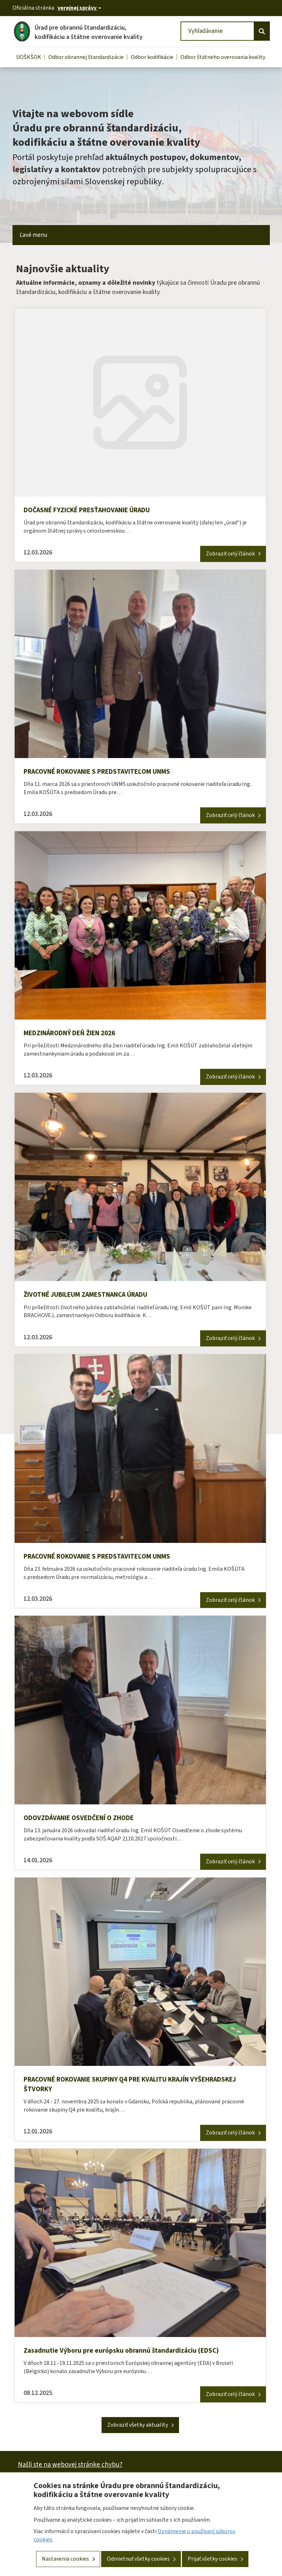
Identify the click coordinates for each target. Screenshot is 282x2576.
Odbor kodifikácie (152, 57)
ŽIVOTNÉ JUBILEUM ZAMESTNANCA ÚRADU (92, 1296)
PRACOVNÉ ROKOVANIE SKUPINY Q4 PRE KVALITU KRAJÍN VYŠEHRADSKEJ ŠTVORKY (117, 2088)
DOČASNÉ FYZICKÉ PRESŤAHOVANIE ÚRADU (93, 510)
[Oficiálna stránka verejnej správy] (79, 8)
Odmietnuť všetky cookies (138, 2562)
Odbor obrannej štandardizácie (86, 57)
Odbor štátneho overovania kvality (222, 57)
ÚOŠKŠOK (28, 57)
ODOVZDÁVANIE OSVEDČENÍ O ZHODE (84, 1820)
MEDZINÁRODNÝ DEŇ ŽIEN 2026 (74, 1035)
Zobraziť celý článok (230, 554)
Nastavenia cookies (65, 2562)
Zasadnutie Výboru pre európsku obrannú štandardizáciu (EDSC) (125, 2355)
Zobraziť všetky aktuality (137, 2429)
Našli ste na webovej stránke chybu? (70, 2469)
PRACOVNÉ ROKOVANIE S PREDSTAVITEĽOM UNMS (104, 772)
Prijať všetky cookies (212, 2562)
